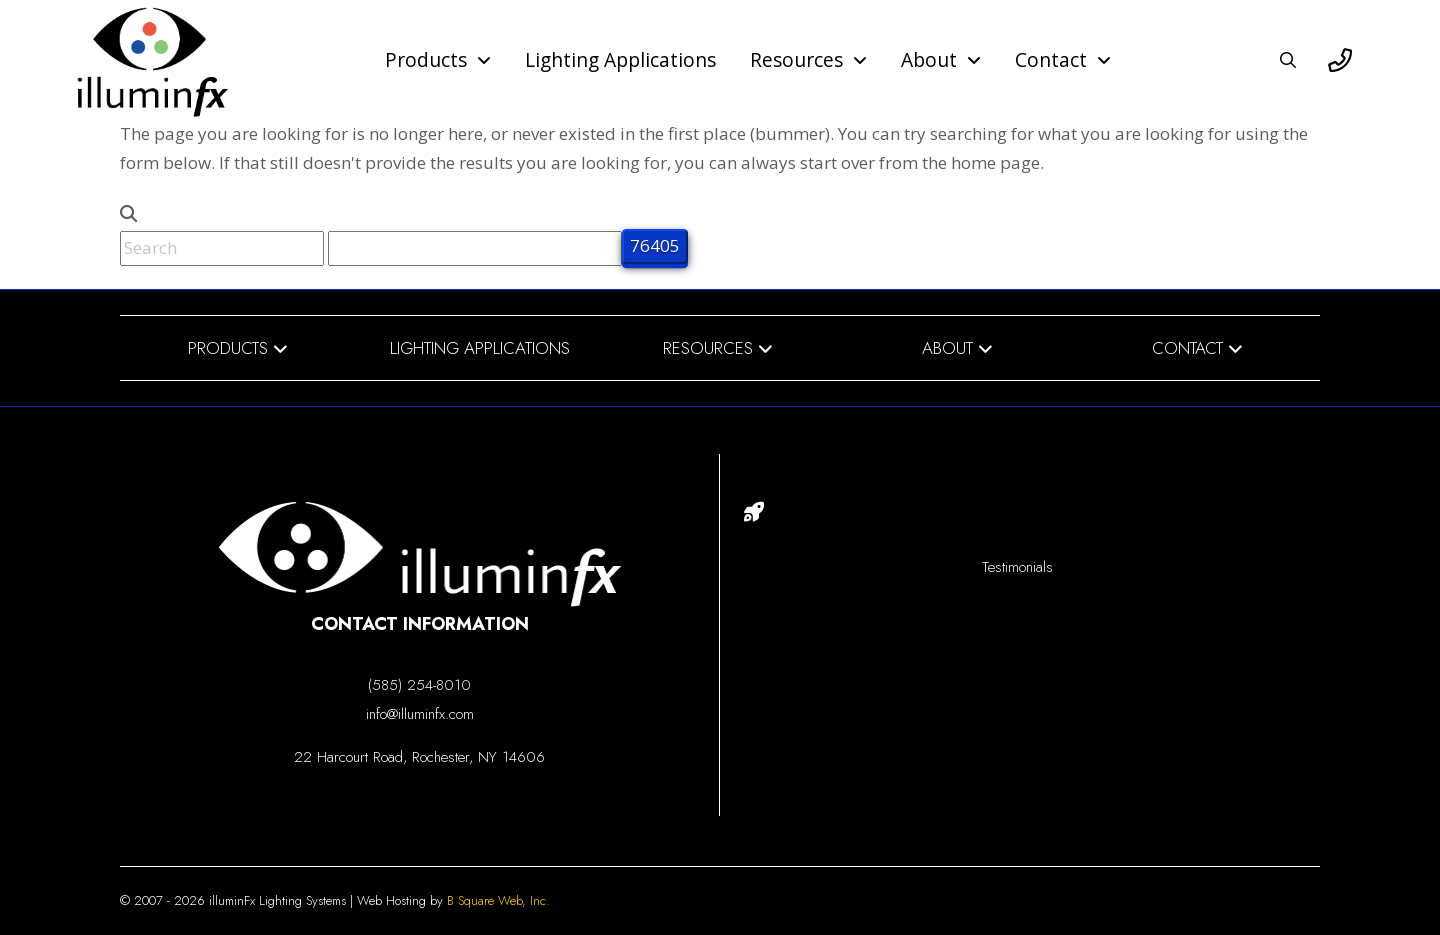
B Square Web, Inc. (498, 900)
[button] (1288, 60)
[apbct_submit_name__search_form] (655, 246)
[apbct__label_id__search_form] (475, 248)
